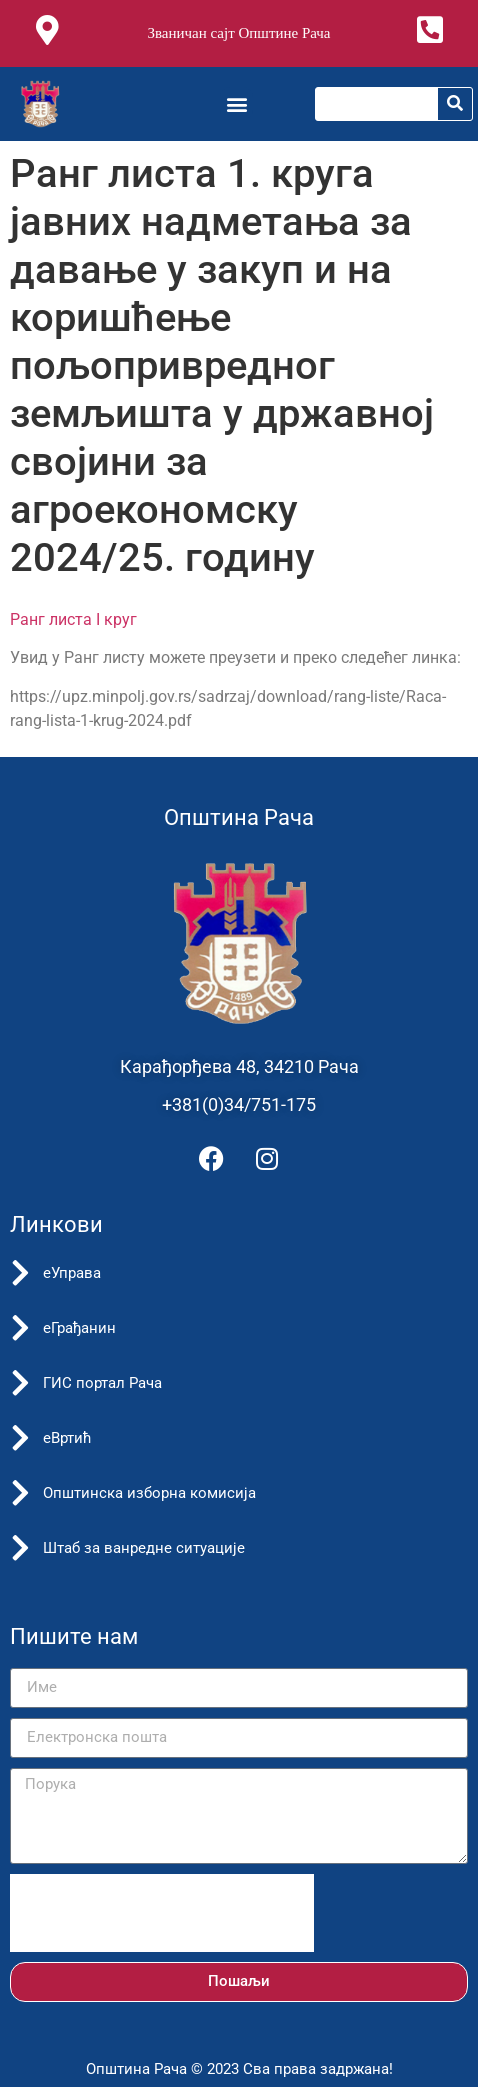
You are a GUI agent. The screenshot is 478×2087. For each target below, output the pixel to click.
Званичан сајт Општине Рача (238, 33)
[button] (236, 103)
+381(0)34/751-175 (239, 1104)
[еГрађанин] (20, 1328)
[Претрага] (455, 104)
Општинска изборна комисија (149, 1493)
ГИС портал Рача (102, 1383)
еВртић (67, 1438)
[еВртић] (20, 1438)
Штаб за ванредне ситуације (144, 1548)
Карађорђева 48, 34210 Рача (239, 1066)
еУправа (72, 1273)
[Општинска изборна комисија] (20, 1493)
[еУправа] (20, 1273)
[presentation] (162, 1913)
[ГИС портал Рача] (20, 1383)
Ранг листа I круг (73, 619)
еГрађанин (79, 1328)
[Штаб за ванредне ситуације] (20, 1548)
